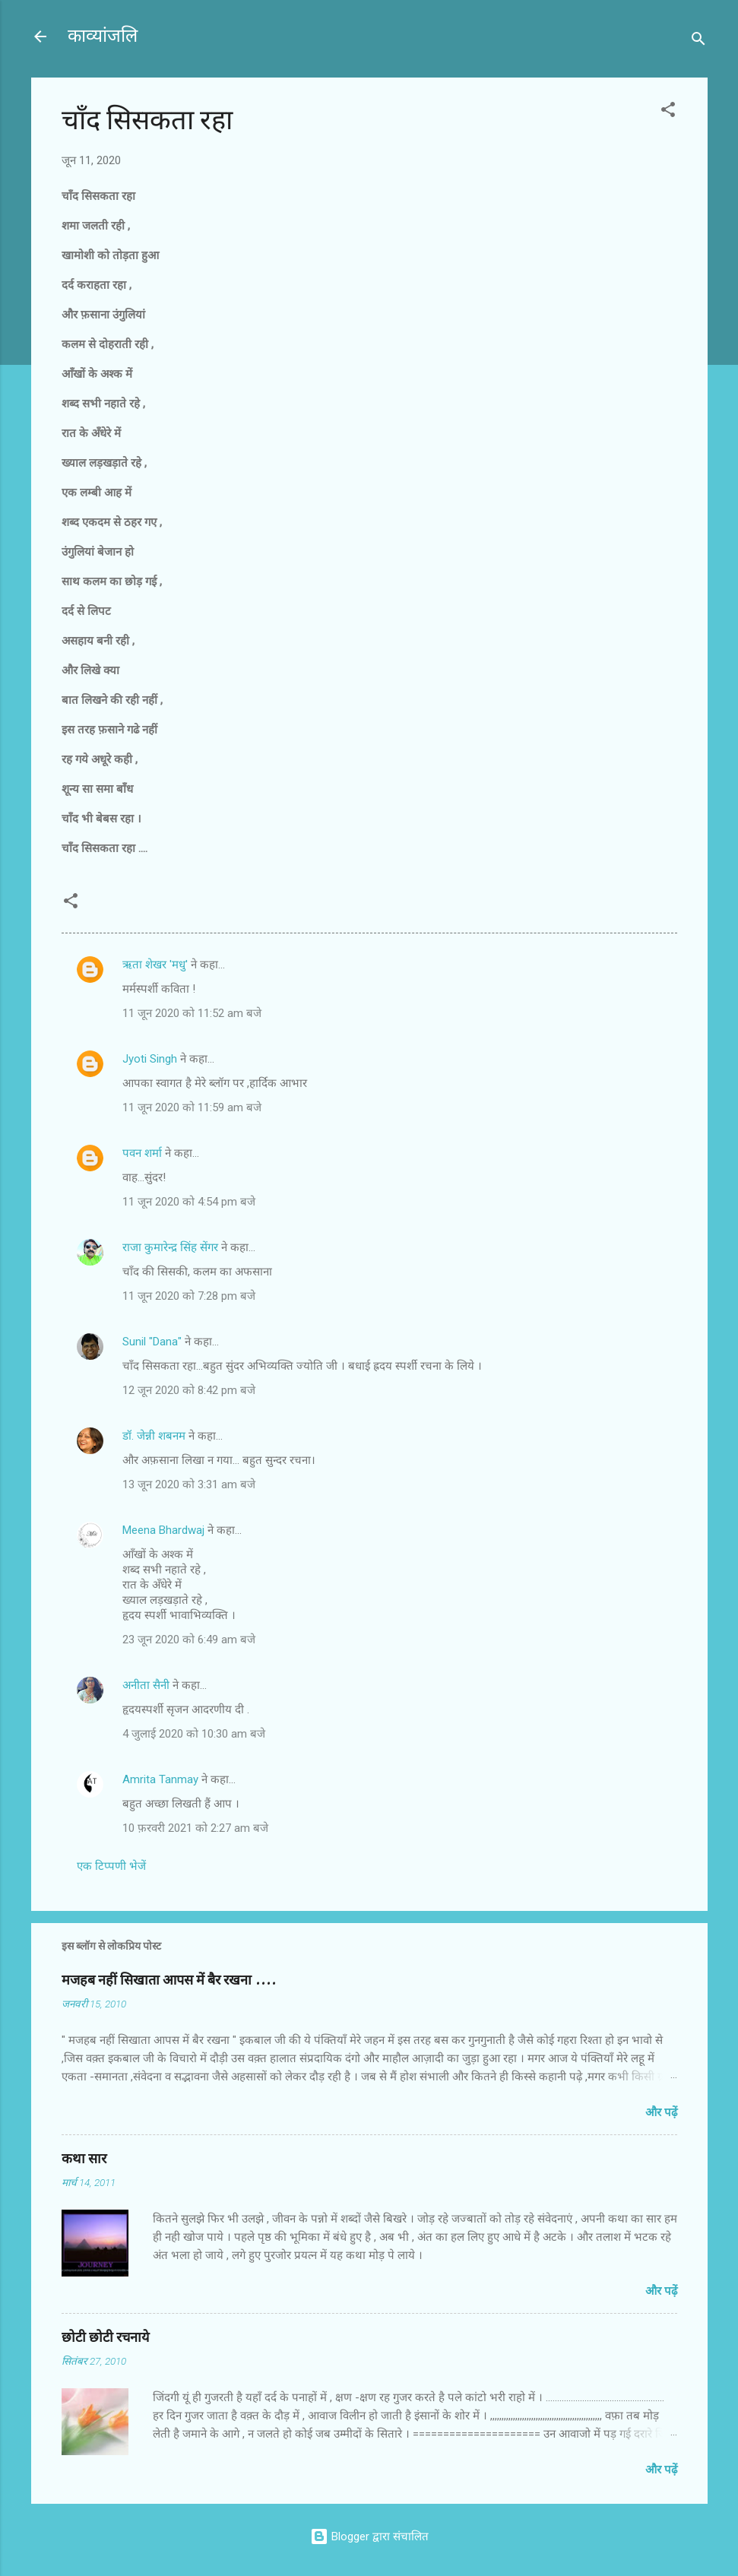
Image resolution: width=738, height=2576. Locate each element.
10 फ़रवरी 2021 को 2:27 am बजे (195, 1828)
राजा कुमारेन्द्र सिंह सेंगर (171, 1247)
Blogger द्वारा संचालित (369, 2536)
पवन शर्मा (142, 1153)
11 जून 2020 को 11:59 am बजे (191, 1107)
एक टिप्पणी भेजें (111, 1866)
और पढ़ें (661, 2112)
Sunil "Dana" (152, 1341)
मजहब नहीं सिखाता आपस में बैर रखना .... (169, 1980)
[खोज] (698, 41)
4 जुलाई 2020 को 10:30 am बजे (193, 1734)
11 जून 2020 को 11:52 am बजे (191, 1013)
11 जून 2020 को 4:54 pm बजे (188, 1202)
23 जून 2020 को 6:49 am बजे (188, 1639)
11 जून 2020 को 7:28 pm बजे (188, 1296)
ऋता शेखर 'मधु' (155, 964)
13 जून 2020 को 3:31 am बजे (188, 1484)
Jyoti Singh (149, 1059)
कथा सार (84, 2159)
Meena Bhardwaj (163, 1530)
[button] (668, 112)
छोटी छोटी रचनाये (105, 2337)
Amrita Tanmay (160, 1779)
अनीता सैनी (147, 1685)
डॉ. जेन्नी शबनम (153, 1436)
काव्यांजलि (103, 36)
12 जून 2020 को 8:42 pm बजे (188, 1390)
